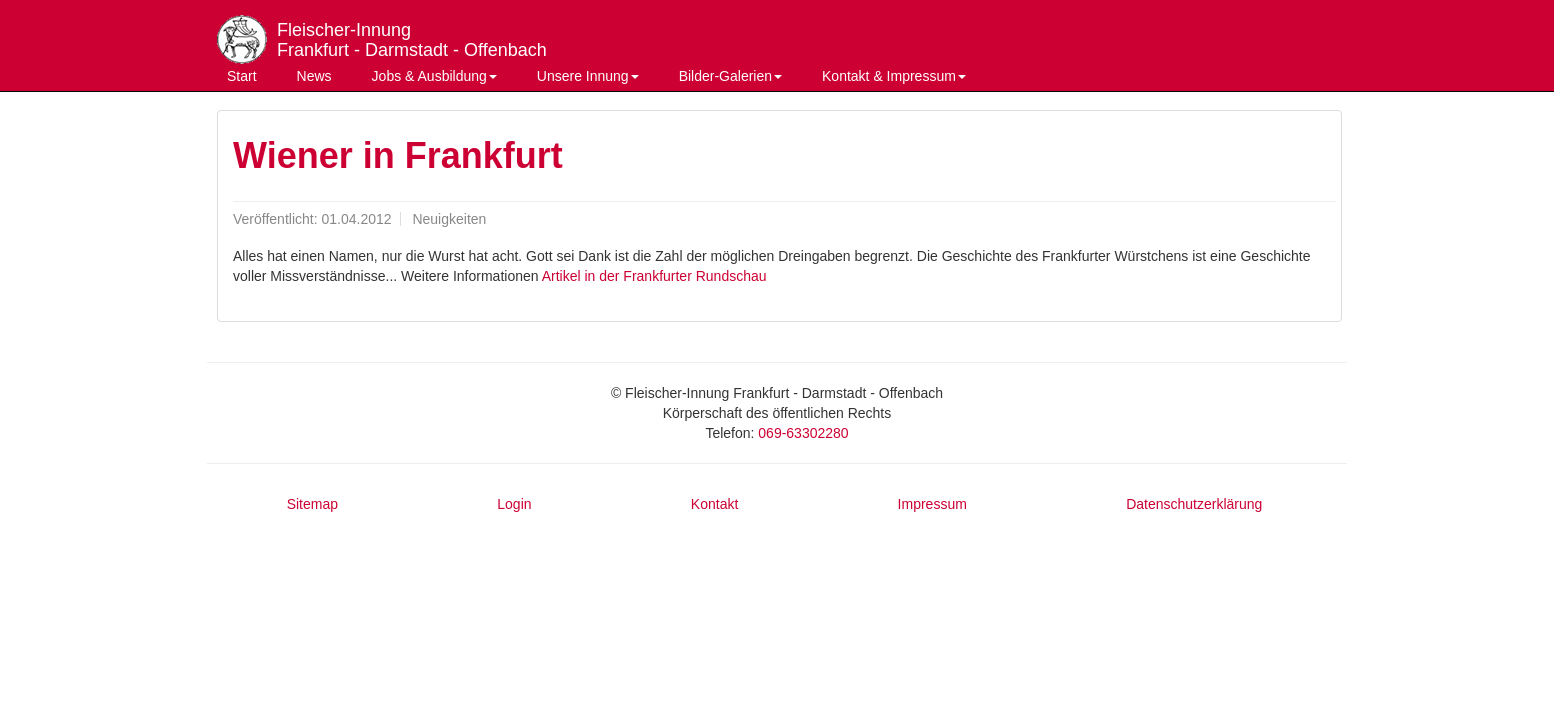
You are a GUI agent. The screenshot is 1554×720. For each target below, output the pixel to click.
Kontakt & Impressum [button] (894, 76)
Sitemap (312, 504)
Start (242, 76)
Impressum (932, 504)
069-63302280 (803, 433)
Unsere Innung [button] (588, 76)
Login (514, 504)
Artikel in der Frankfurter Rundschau (654, 276)
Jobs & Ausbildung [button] (434, 76)
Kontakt (714, 504)
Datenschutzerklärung (1194, 504)
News (314, 76)
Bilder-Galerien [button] (730, 76)
